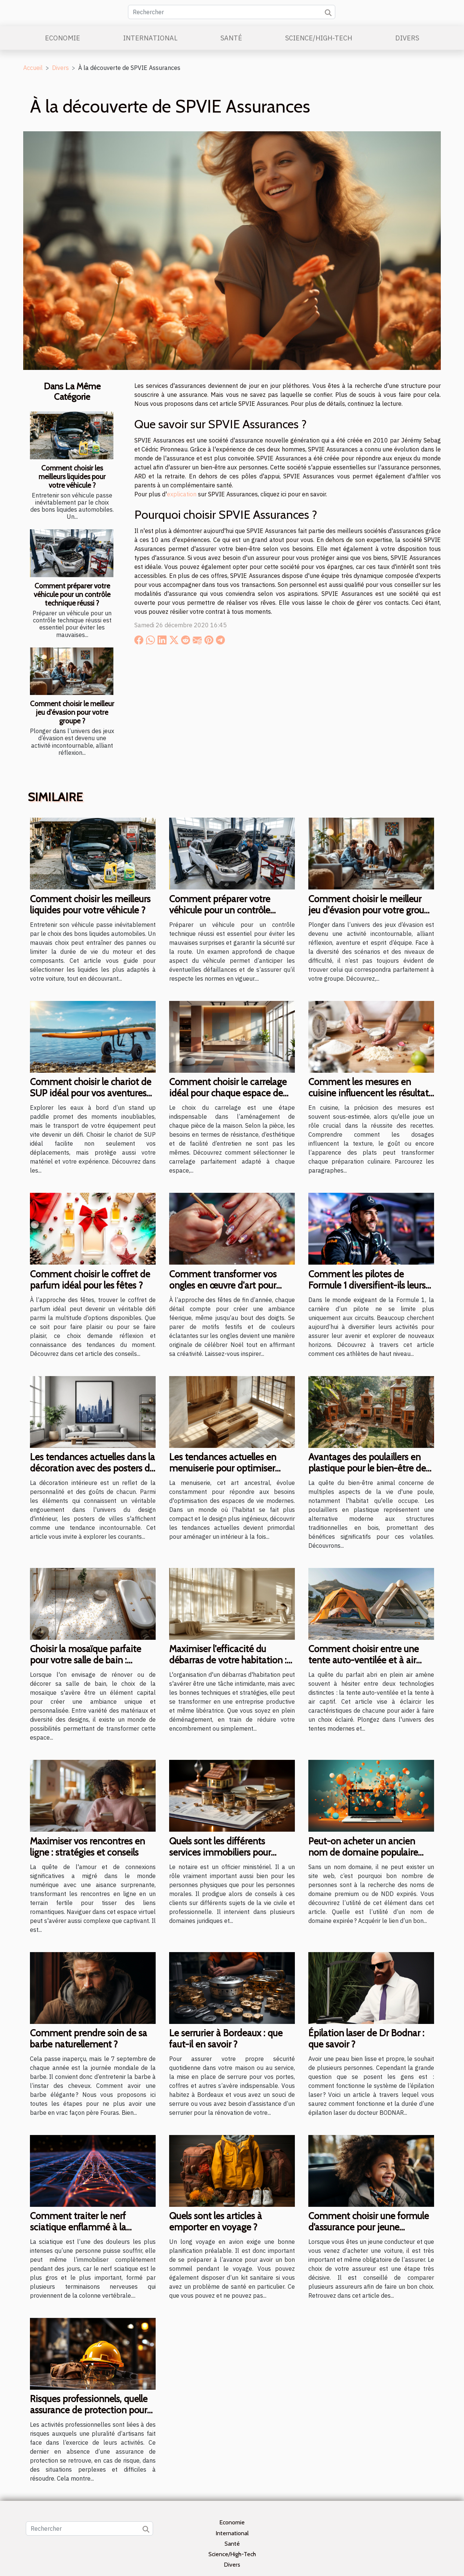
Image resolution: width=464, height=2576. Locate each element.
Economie (62, 38)
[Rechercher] (231, 12)
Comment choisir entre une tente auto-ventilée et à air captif (363, 1660)
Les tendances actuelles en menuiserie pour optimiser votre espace (222, 1468)
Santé (231, 38)
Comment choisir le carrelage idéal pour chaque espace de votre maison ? (228, 1093)
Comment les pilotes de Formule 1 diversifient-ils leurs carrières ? (366, 1285)
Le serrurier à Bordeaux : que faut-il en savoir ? (226, 2038)
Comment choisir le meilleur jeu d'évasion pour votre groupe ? (72, 712)
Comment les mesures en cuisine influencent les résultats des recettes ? (370, 1093)
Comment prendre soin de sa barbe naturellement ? (88, 2038)
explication (181, 494)
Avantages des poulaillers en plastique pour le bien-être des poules (369, 1468)
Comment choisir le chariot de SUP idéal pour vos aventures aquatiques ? (90, 1093)
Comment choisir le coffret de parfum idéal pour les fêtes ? (90, 1279)
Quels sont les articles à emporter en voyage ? (215, 2221)
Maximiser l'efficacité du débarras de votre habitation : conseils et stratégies (228, 1660)
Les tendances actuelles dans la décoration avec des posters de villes (92, 1468)
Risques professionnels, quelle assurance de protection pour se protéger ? (88, 2410)
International (150, 38)
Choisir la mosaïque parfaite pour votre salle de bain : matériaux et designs (85, 1660)
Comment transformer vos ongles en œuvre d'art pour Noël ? (223, 1285)
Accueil (33, 67)
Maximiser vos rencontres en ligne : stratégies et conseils (87, 1846)
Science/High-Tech (318, 38)
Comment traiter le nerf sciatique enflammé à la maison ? (78, 2227)
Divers (407, 38)
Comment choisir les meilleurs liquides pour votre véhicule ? (72, 476)
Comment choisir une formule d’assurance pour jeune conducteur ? (368, 2227)
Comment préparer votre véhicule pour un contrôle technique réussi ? (72, 594)
